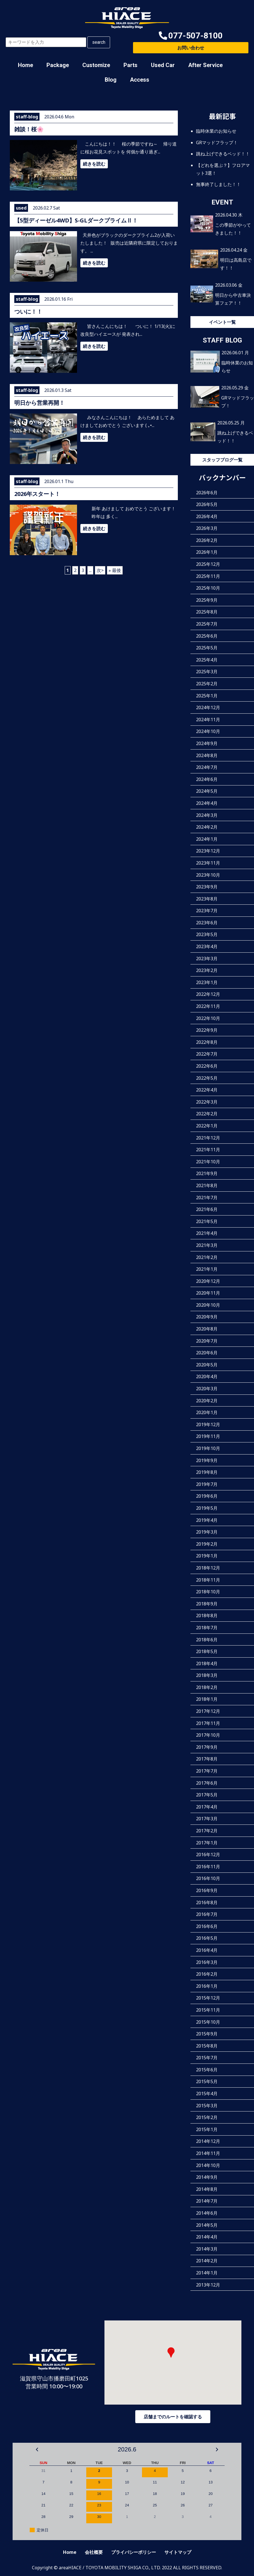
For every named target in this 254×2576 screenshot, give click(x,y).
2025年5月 (207, 648)
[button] (191, 35)
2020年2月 (207, 1401)
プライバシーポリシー (133, 2552)
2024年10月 (208, 731)
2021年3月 (207, 1245)
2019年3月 (207, 1532)
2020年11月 (208, 1293)
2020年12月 (208, 1281)
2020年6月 (207, 1353)
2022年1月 (207, 1126)
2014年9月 (207, 2177)
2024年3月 (207, 815)
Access (139, 79)
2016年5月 (207, 1938)
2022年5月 (207, 1078)
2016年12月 (208, 1854)
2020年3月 (207, 1388)
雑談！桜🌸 (29, 129)
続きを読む (94, 164)
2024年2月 (207, 827)
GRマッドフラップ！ (217, 142)
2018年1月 (207, 1699)
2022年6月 (207, 1066)
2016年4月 (207, 1950)
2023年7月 (207, 910)
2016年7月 (207, 1914)
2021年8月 (207, 1185)
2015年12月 (208, 1998)
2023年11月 (208, 863)
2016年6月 (207, 1926)
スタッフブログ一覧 (222, 460)
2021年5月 (207, 1221)
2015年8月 (207, 2046)
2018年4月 (207, 1663)
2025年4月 (207, 660)
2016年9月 (207, 1890)
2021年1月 (207, 1269)
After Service (205, 65)
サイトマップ (177, 2552)
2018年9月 (207, 1604)
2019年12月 (208, 1424)
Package (57, 65)
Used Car (163, 65)
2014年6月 (207, 2213)
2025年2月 (207, 684)
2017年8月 (207, 1759)
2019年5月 (207, 1508)
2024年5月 (207, 791)
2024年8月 (207, 755)
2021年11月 (208, 1149)
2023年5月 (207, 934)
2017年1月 (207, 1843)
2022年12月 (208, 994)
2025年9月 (207, 600)
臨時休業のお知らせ (216, 131)
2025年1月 (207, 696)
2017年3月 (207, 1819)
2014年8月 (207, 2189)
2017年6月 (207, 1783)
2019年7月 (207, 1484)
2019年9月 (207, 1460)
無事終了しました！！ (218, 184)
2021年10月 (208, 1162)
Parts (130, 65)
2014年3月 (207, 2249)
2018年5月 (207, 1651)
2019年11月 (208, 1436)
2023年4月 (207, 946)
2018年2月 (207, 1687)
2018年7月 (207, 1627)
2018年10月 (208, 1592)
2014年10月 (208, 2165)
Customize (96, 65)
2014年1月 (207, 2273)
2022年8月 (207, 1042)
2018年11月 (208, 1580)
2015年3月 (207, 2105)
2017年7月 (207, 1771)
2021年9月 (207, 1173)
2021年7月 (207, 1197)
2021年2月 (207, 1257)
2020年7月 (207, 1341)
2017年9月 (207, 1747)
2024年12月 (208, 707)
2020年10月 (208, 1305)
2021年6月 (207, 1209)
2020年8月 (207, 1329)
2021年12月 (208, 1138)
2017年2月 (207, 1831)
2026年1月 (207, 552)
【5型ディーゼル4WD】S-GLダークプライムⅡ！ (76, 220)
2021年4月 (207, 1233)
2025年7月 (207, 624)
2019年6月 (207, 1496)
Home (25, 65)
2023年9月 (207, 887)
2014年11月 (208, 2153)
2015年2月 (207, 2117)
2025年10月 (208, 588)
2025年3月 (207, 671)
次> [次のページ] (100, 570)
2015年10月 (208, 2022)
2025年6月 (207, 636)
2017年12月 (208, 1711)
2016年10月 (208, 1878)
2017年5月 (207, 1795)
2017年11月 (208, 1723)
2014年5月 (207, 2225)
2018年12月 (208, 1568)
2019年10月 (208, 1448)
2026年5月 (207, 504)
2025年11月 (208, 576)
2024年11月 (208, 719)
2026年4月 (207, 516)
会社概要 (94, 2552)
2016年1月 (207, 1986)
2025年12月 (208, 564)
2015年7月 (207, 2058)
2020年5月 (207, 1365)
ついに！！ (28, 311)
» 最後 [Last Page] (115, 570)
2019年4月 (207, 1520)
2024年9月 (207, 743)
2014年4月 (207, 2237)
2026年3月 (207, 528)
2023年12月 (208, 851)
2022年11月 (208, 1006)
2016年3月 (207, 1962)
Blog (110, 79)
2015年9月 (207, 2034)
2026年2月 (207, 540)
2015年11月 (208, 2010)
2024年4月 (207, 803)
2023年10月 (208, 875)
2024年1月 (207, 839)
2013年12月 (208, 2285)
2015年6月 (207, 2070)
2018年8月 (207, 1615)
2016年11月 (208, 1866)
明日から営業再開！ (39, 402)
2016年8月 (207, 1902)
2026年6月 (207, 493)
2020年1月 (207, 1412)
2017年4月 (207, 1807)
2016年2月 (207, 1974)
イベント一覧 (222, 322)
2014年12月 (208, 2141)
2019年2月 (207, 1544)
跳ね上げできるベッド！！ (223, 154)
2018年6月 (207, 1640)
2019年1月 (207, 1556)
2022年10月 (208, 1018)
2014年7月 (207, 2201)
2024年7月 (207, 767)
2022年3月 (207, 1102)
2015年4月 (207, 2093)
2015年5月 (207, 2081)
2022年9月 (207, 1030)
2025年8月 (207, 612)
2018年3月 (207, 1675)
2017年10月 (208, 1735)
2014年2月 (207, 2261)
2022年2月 (207, 1114)
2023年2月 (207, 970)
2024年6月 (207, 779)
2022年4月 (207, 1090)
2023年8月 (207, 899)
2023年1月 (207, 982)
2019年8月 (207, 1472)
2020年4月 (207, 1376)
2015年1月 (207, 2129)
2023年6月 (207, 923)
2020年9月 (207, 1317)
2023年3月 (207, 958)
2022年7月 (207, 1054)
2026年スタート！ (37, 494)
